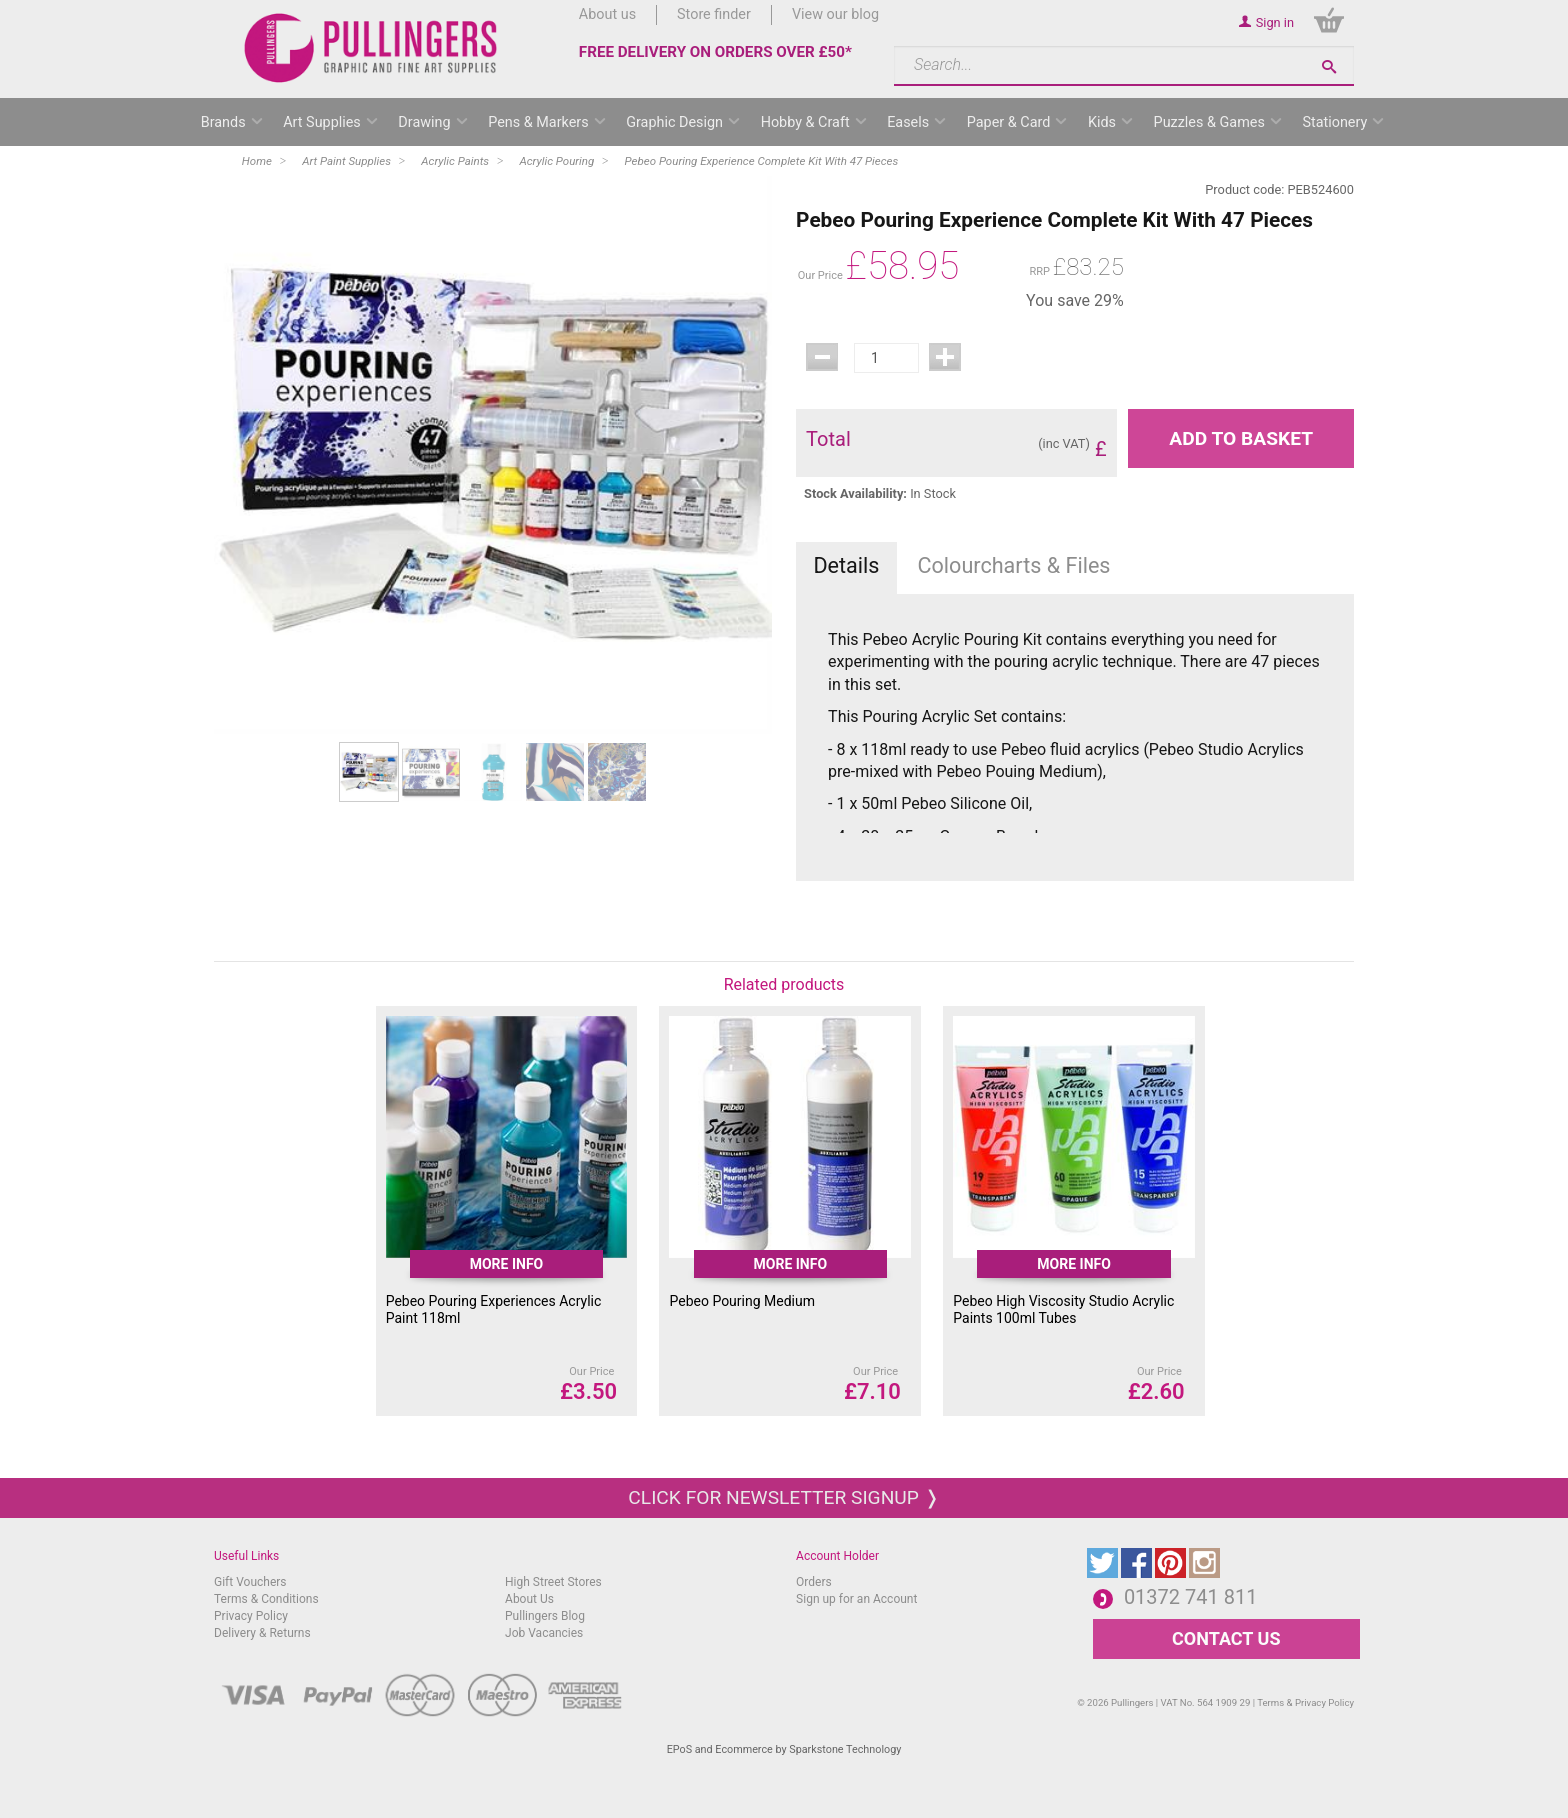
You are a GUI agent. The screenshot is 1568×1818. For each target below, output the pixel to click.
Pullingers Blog (545, 1616)
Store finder (714, 14)
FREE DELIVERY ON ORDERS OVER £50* (715, 52)
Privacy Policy (251, 1616)
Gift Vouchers (250, 1582)
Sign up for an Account (856, 1599)
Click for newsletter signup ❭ (783, 1497)
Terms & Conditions (266, 1599)
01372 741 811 (1191, 1597)
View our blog (835, 14)
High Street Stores (553, 1582)
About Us (529, 1599)
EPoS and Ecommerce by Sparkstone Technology (784, 1749)
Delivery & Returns (262, 1633)
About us (607, 14)
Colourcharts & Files (1014, 565)
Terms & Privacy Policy (1305, 1702)
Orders (814, 1582)
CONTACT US (1226, 1638)
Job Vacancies (544, 1633)
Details (846, 565)
